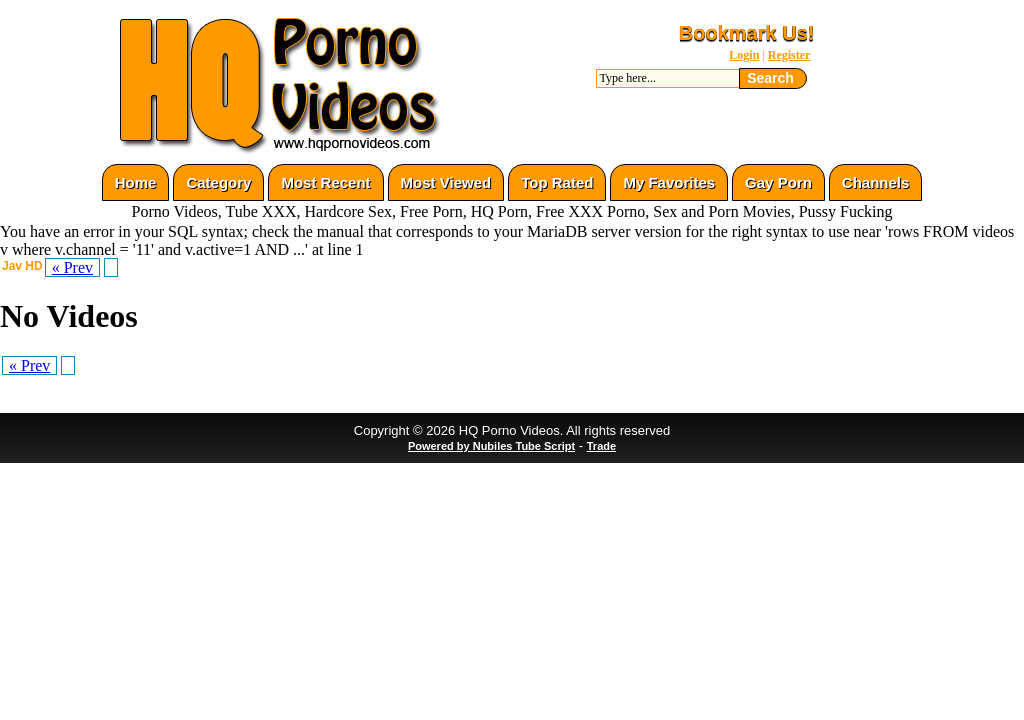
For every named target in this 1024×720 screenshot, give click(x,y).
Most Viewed (446, 182)
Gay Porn (778, 182)
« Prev (72, 267)
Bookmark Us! (747, 33)
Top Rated (557, 182)
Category (218, 182)
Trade (601, 446)
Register (789, 55)
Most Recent (325, 182)
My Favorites (669, 182)
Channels (876, 182)
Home (136, 182)
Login (744, 55)
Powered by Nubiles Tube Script (491, 446)
